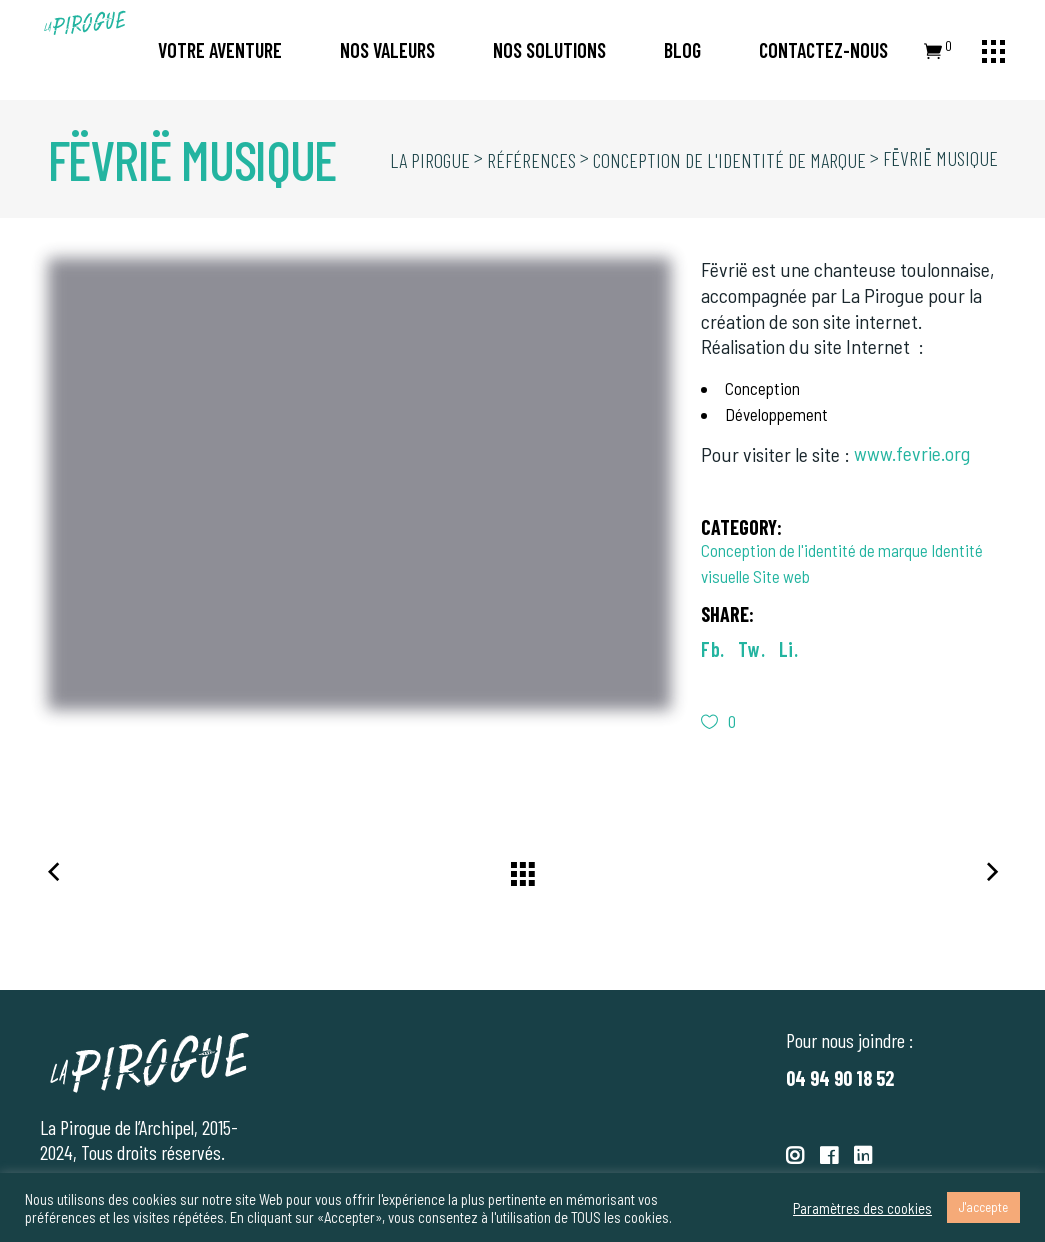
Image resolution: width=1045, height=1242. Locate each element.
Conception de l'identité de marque (814, 550)
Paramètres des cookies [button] (862, 1208)
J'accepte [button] (983, 1207)
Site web (781, 576)
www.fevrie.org (912, 453)
